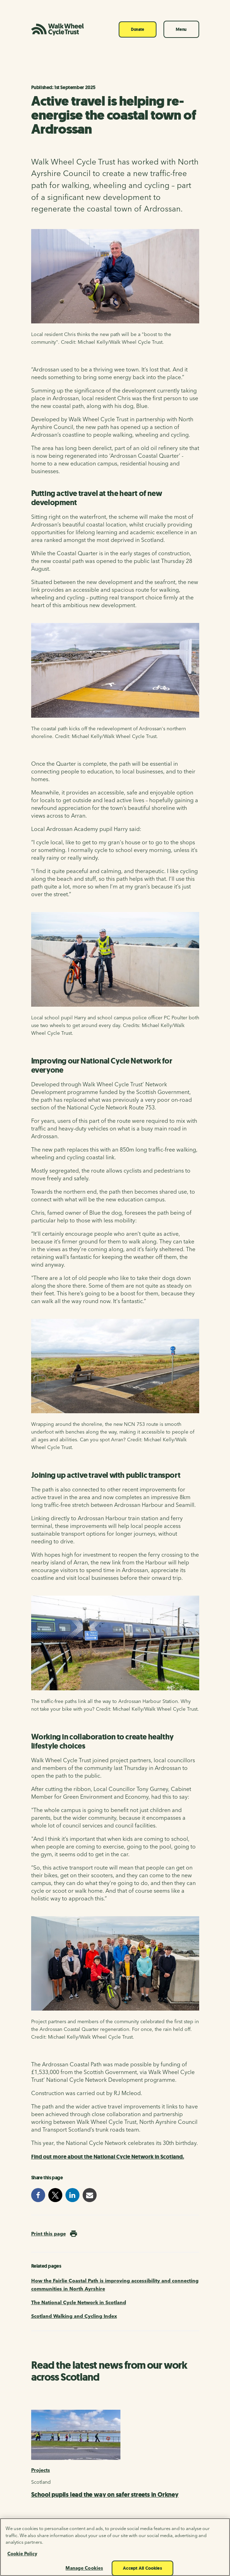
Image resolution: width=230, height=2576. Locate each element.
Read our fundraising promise (147, 2473)
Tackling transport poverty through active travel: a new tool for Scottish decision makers (115, 2179)
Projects (40, 1956)
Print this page (48, 1768)
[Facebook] (38, 2421)
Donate (137, 29)
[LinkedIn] (124, 2421)
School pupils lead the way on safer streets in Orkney (105, 1981)
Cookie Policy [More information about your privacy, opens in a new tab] (22, 2561)
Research (42, 2016)
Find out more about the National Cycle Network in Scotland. (107, 1691)
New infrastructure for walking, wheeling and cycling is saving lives (108, 2112)
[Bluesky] (72, 2421)
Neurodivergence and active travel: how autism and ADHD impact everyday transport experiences (112, 2044)
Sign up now (46, 2377)
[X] (55, 2421)
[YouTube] (90, 2421)
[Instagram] (107, 2421)
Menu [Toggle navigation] (181, 29)
